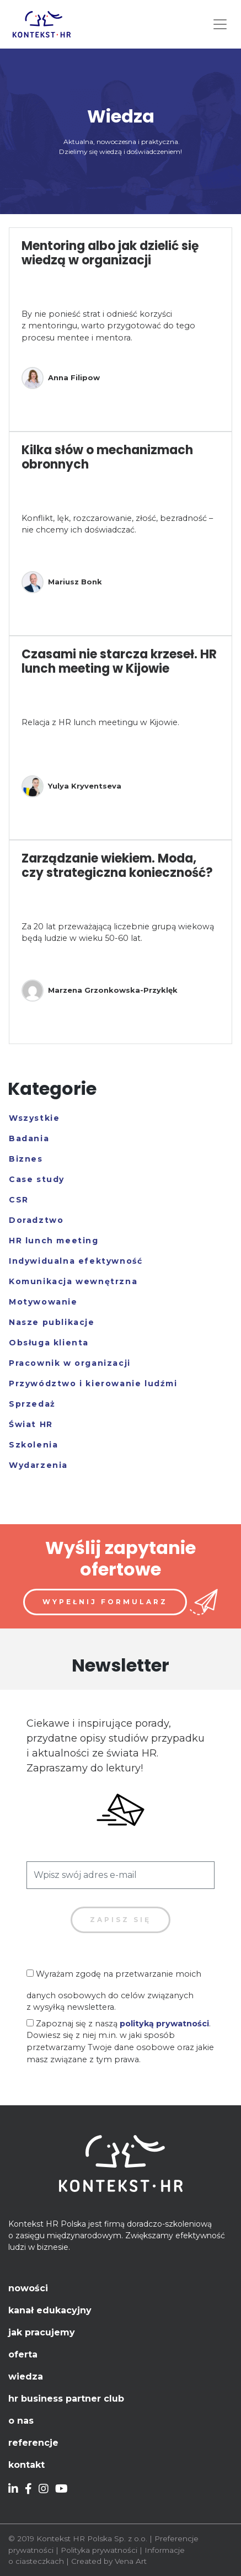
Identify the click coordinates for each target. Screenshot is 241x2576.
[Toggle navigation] (220, 24)
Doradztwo (36, 1220)
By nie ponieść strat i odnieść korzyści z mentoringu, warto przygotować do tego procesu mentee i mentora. (108, 326)
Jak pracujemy (41, 2332)
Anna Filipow (61, 378)
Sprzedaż (32, 1404)
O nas (21, 2420)
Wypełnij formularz (105, 1602)
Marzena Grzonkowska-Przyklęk (100, 991)
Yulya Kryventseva (71, 786)
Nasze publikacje (52, 1322)
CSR (19, 1200)
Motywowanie (43, 1302)
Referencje (33, 2442)
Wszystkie (34, 1118)
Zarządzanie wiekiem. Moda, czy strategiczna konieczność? (117, 865)
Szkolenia (33, 1445)
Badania (29, 1138)
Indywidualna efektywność (75, 1261)
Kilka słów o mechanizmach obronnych (107, 457)
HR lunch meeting (54, 1241)
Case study (37, 1179)
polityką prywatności (164, 2024)
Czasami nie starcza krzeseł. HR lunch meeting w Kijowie (119, 661)
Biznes (26, 1159)
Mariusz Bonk (62, 582)
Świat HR (31, 1424)
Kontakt (26, 2465)
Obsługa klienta (49, 1343)
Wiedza (25, 2376)
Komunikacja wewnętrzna (73, 1281)
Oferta (23, 2354)
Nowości (28, 2288)
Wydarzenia (38, 1465)
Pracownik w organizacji (70, 1363)
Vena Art (131, 2561)
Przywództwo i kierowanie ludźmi (93, 1383)
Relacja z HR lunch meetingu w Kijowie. (100, 722)
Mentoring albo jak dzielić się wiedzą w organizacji (110, 253)
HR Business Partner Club (66, 2398)
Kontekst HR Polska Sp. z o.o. (91, 2538)
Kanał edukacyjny (50, 2310)
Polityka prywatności (99, 2550)
